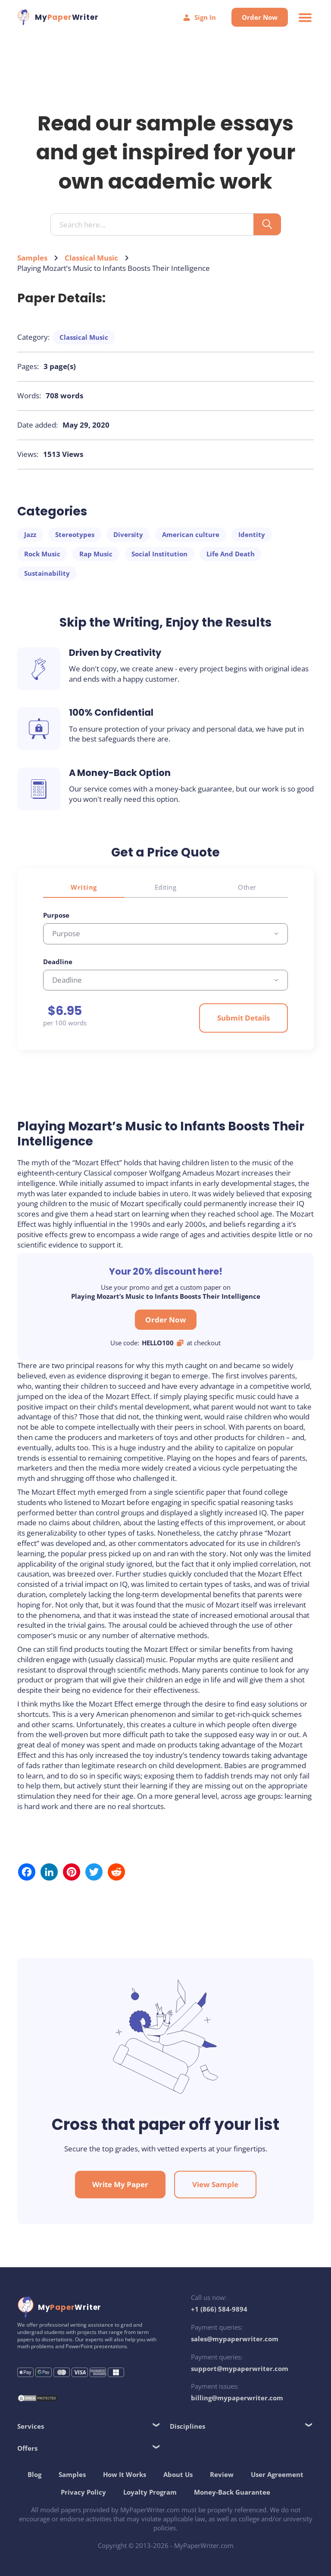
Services (30, 2426)
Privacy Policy (83, 2492)
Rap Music (95, 553)
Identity (251, 534)
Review (222, 2474)
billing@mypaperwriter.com (237, 2397)
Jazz (30, 534)
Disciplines (187, 2426)
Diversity (128, 534)
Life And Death (230, 553)
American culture (190, 534)
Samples (32, 258)
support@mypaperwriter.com (239, 2368)
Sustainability (47, 573)
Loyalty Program (150, 2492)
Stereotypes (74, 534)
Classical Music (91, 258)
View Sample (215, 2184)
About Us (178, 2474)
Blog (34, 2474)
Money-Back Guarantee (232, 2492)
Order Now (260, 17)
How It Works (124, 2474)
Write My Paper (120, 2184)
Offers (27, 2448)
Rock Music (42, 553)
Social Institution (159, 553)
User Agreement (277, 2474)
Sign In (199, 17)
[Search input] (155, 224)
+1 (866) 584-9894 (219, 2309)
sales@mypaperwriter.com (234, 2338)
